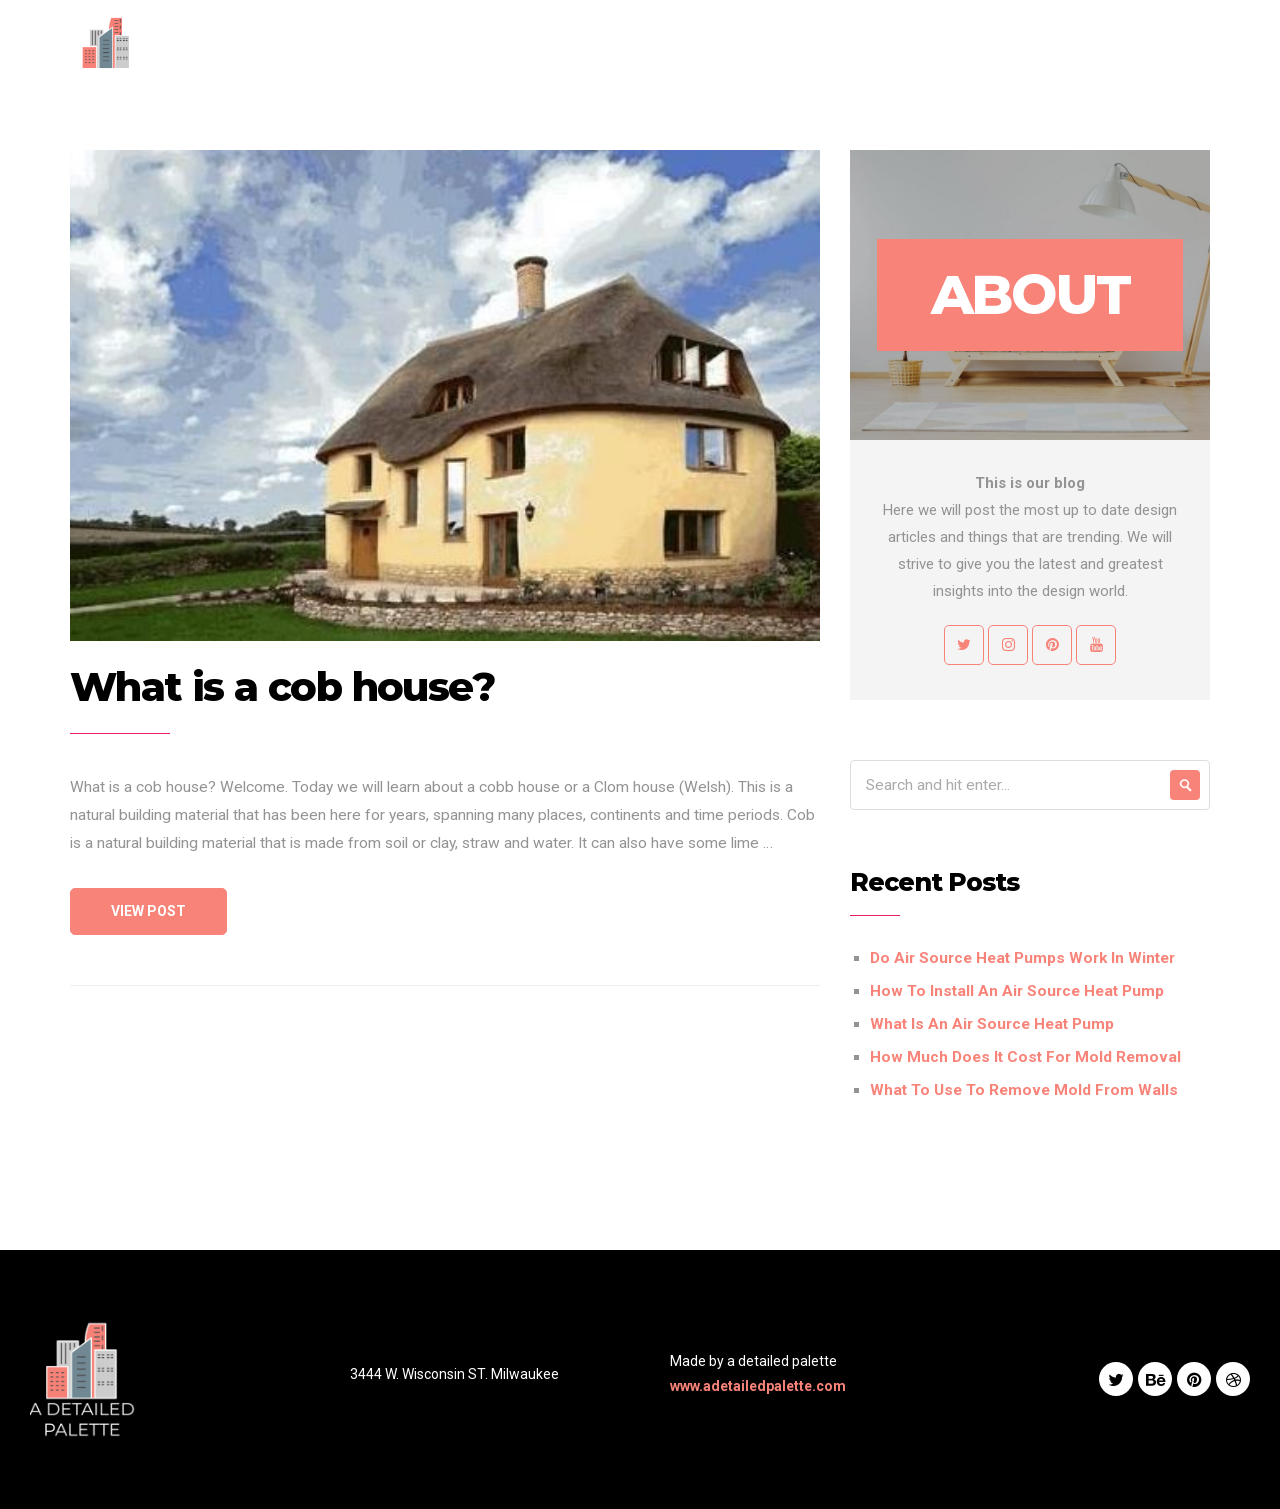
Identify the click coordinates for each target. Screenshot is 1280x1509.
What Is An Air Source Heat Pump (992, 1024)
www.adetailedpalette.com (758, 1386)
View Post (148, 911)
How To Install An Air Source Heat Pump (1017, 991)
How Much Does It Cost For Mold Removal (1025, 1057)
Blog (908, 55)
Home (601, 55)
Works (839, 55)
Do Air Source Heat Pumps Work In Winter (1022, 958)
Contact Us (993, 55)
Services (756, 55)
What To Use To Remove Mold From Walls (1024, 1090)
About (673, 55)
